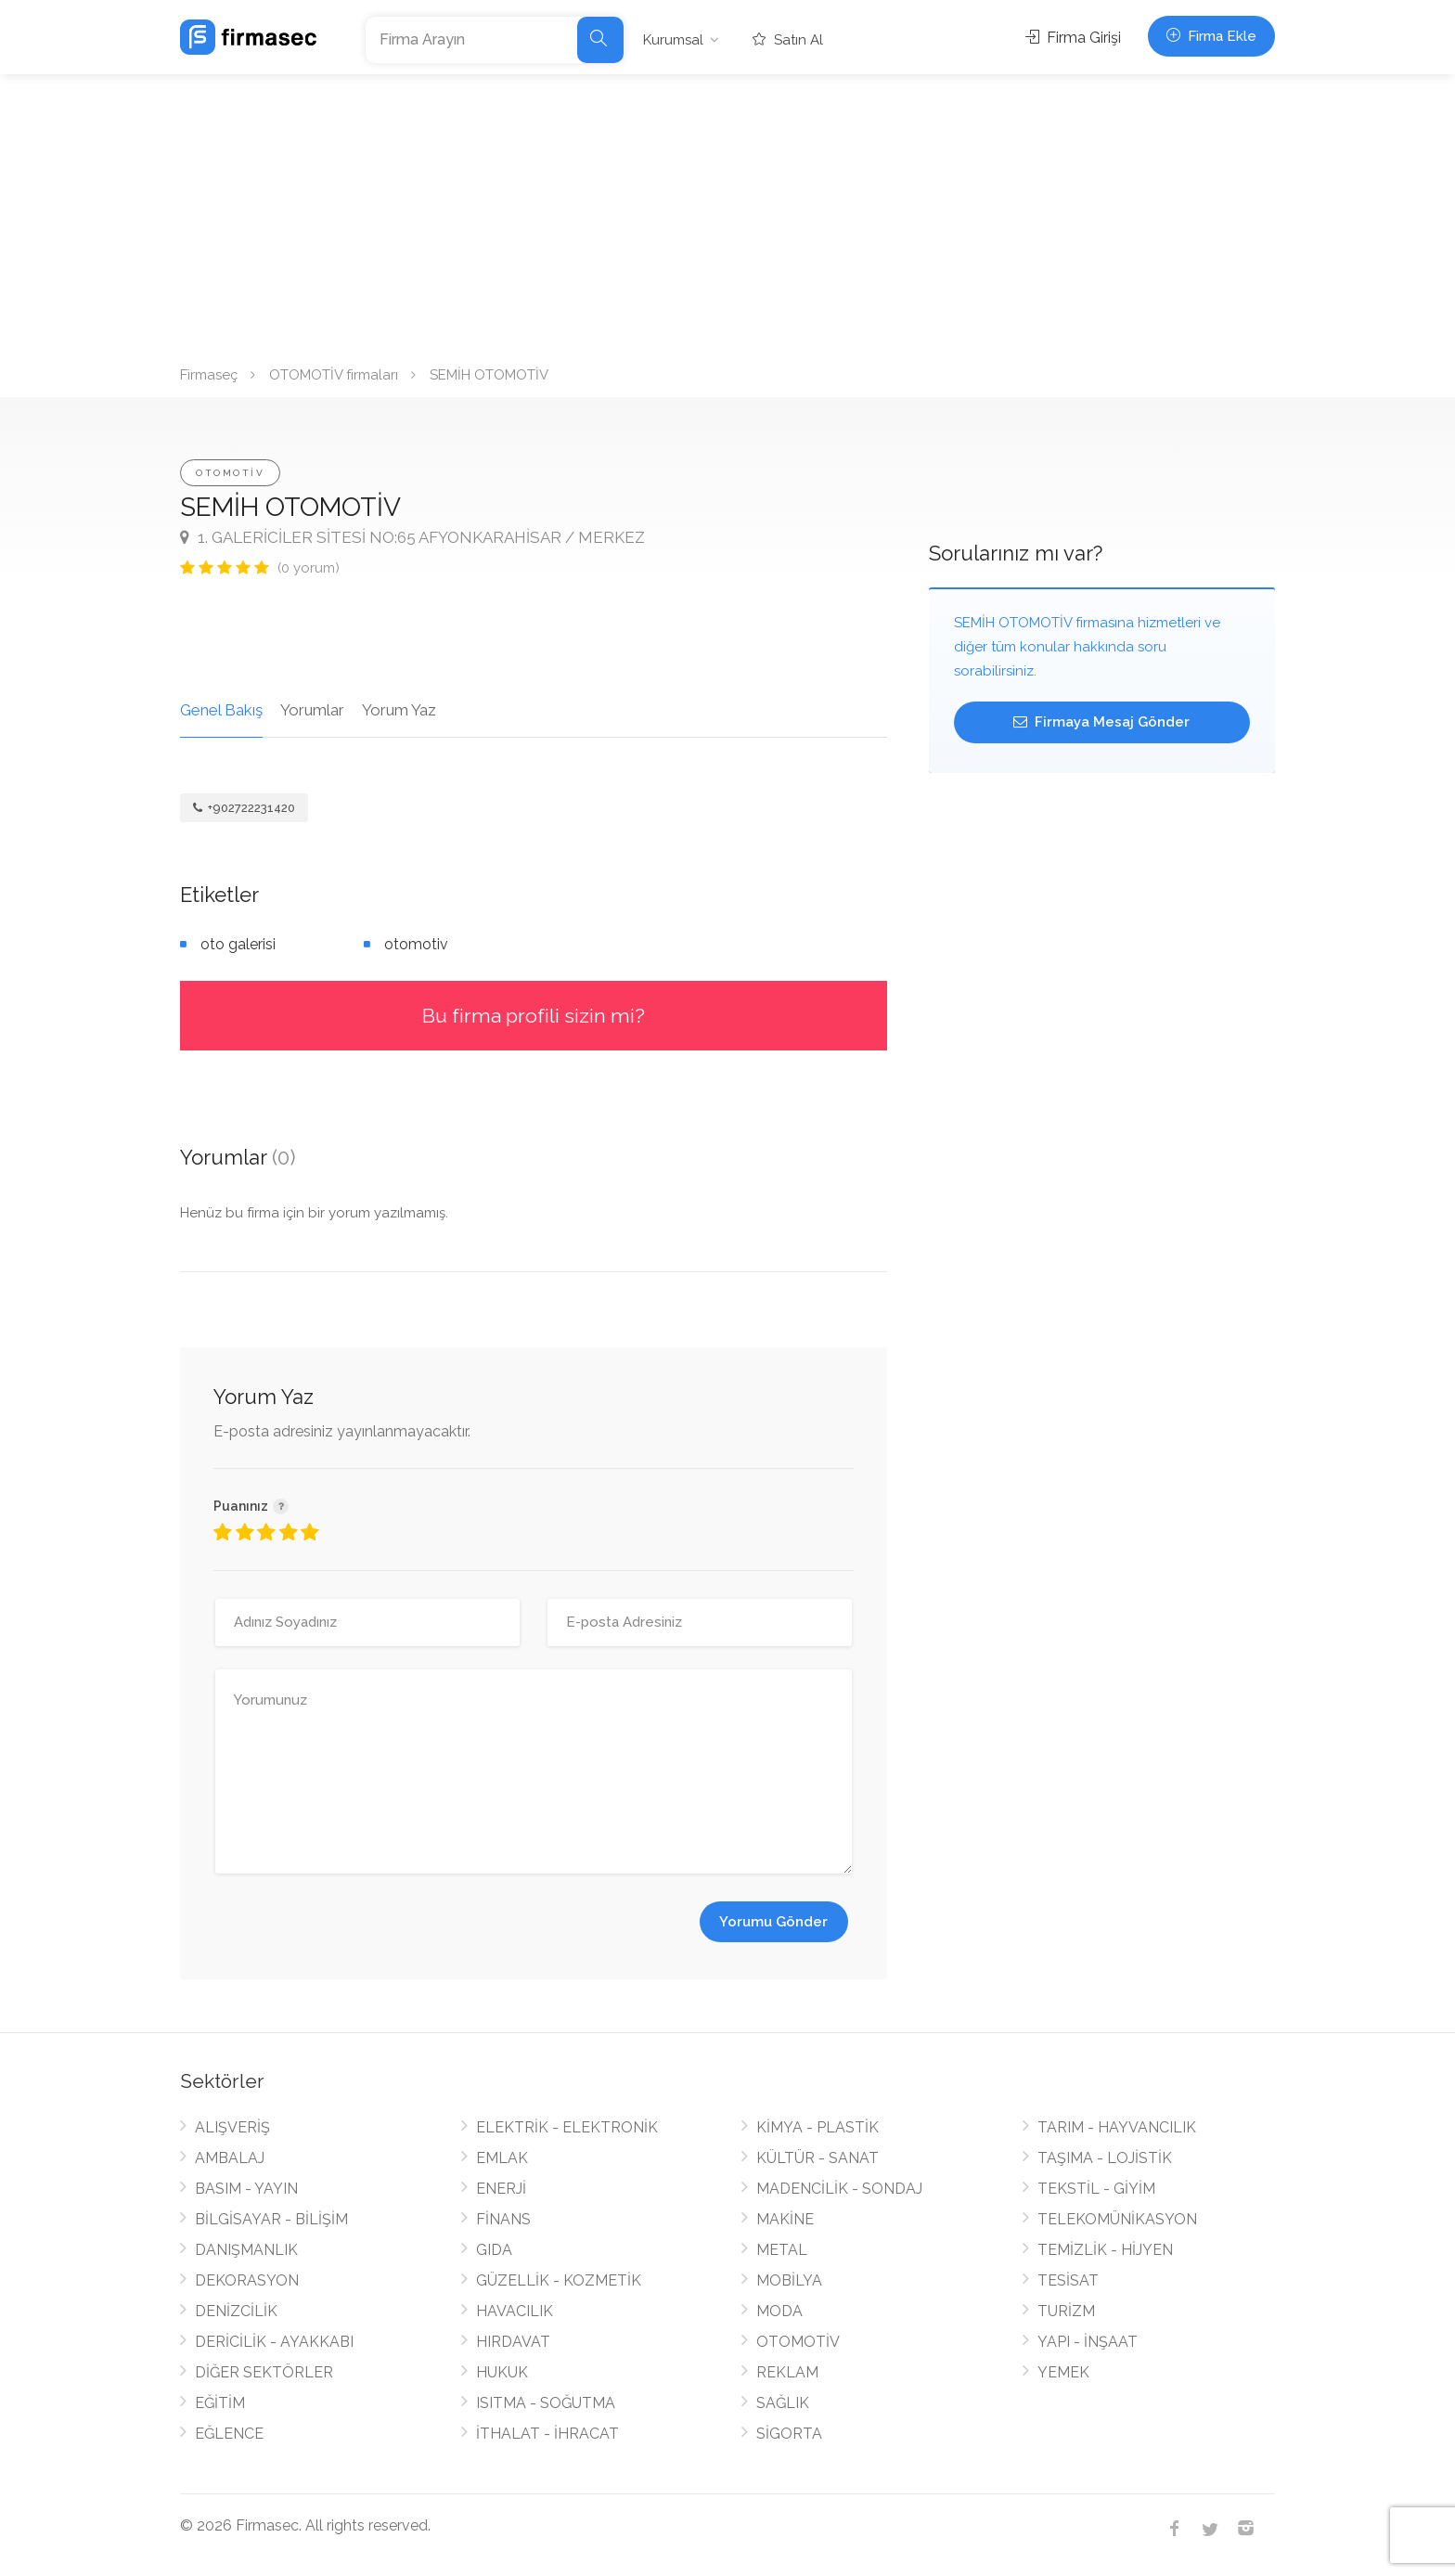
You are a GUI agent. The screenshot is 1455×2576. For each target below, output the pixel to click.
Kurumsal (673, 40)
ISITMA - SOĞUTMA (545, 2403)
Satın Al (788, 40)
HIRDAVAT (513, 2342)
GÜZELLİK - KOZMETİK (558, 2280)
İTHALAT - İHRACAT (547, 2433)
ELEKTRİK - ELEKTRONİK (567, 2127)
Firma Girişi (1073, 37)
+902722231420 (244, 808)
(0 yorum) (308, 568)
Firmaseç (209, 375)
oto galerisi (238, 944)
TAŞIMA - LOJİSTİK (1104, 2158)
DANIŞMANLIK (246, 2250)
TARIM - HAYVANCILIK (1116, 2127)
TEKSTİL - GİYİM (1096, 2188)
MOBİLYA (789, 2280)
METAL (781, 2250)
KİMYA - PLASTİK (817, 2127)
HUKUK (502, 2372)
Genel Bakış (221, 710)
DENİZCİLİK (236, 2311)
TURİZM (1066, 2311)
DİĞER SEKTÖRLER (264, 2372)
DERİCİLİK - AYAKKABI (274, 2342)
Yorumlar (312, 710)
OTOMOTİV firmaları (333, 375)
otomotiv (416, 944)
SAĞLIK (782, 2403)
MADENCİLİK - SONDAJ (839, 2188)
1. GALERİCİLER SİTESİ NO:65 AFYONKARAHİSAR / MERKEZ (412, 537)
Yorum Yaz (399, 710)
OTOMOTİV (230, 473)
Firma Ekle (1211, 36)
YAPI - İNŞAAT (1087, 2342)
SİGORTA (789, 2433)
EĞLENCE (229, 2433)
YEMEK (1063, 2372)
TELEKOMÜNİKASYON (1117, 2219)
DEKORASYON (247, 2280)
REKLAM (787, 2372)
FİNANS (503, 2219)
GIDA (494, 2250)
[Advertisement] (727, 213)
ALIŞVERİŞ (232, 2127)
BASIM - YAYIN (246, 2188)
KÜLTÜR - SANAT (817, 2158)
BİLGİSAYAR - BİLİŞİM (271, 2219)
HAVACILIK (514, 2311)
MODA (779, 2311)
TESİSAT (1068, 2280)
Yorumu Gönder (773, 1921)
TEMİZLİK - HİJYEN (1105, 2250)
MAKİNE (785, 2219)
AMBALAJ (229, 2158)
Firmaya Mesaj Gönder (1101, 722)
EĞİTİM (220, 2403)
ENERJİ (501, 2188)
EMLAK (502, 2158)
